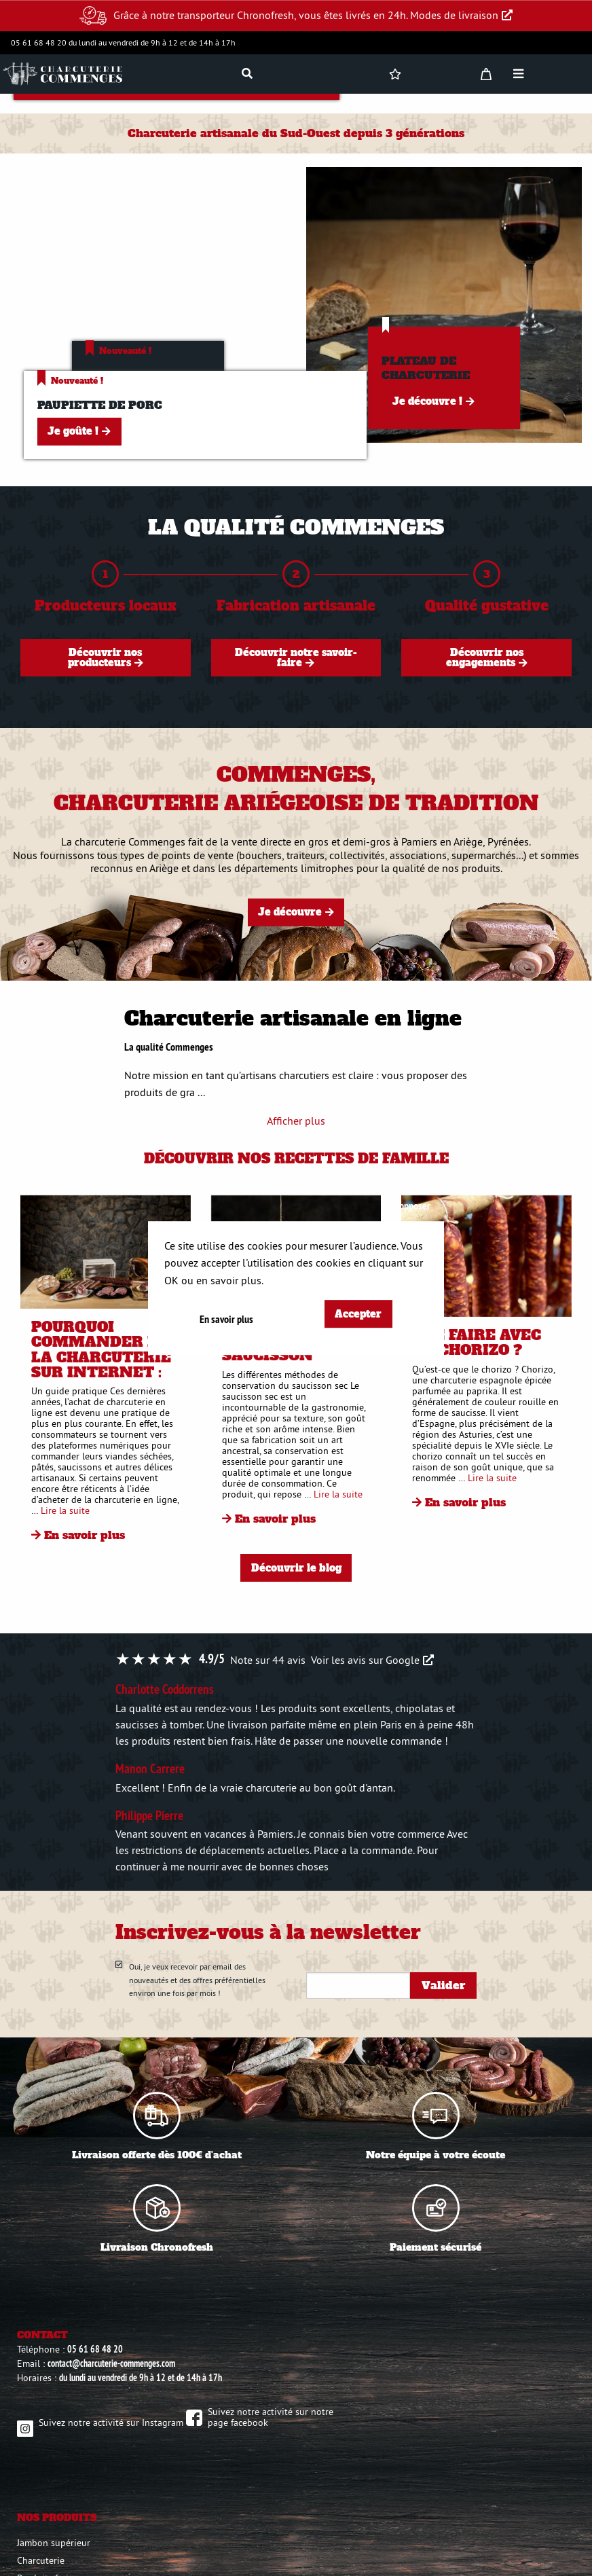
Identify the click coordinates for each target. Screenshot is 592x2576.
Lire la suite (65, 1510)
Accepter (358, 1314)
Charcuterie (40, 2560)
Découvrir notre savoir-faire (296, 657)
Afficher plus (296, 1120)
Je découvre (290, 912)
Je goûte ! (73, 431)
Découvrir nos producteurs (105, 657)
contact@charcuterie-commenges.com (111, 2363)
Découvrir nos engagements (484, 657)
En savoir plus (84, 1534)
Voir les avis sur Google (365, 1660)
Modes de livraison (454, 15)
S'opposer (411, 1206)
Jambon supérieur (53, 2543)
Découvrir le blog (296, 1568)
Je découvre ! (427, 401)
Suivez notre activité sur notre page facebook (270, 2417)
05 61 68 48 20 (95, 2349)
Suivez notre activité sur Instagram (111, 2423)
